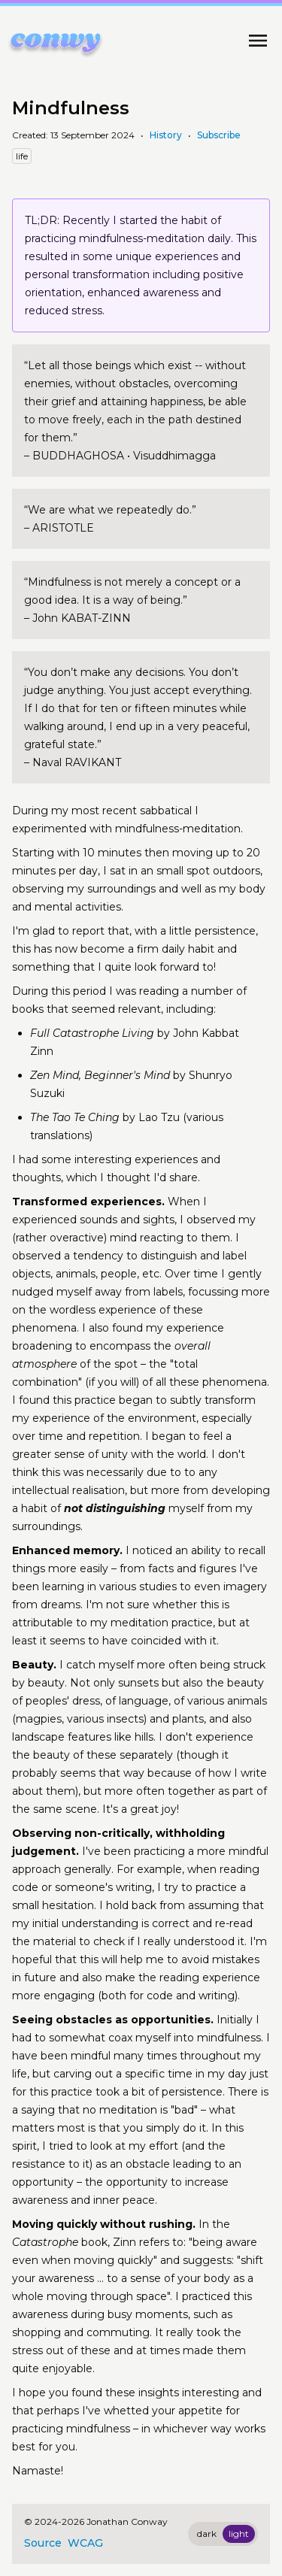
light (239, 2533)
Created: (31, 135)
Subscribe (219, 135)
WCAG (85, 2543)
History (166, 135)
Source (43, 2543)
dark (207, 2533)
